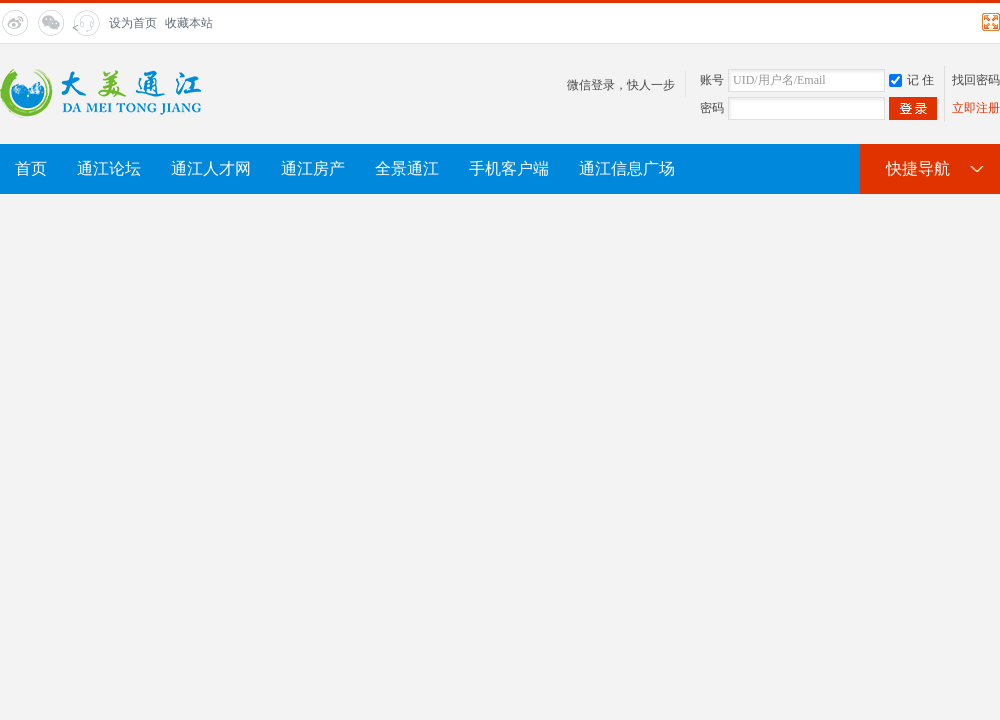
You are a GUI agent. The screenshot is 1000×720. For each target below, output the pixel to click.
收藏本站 (189, 23)
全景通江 (407, 168)
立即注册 (976, 108)
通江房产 (313, 168)
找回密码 (976, 80)
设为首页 (133, 23)
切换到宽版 (988, 22)
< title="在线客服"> (84, 28)
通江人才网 (211, 168)
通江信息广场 (627, 168)
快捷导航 (918, 168)
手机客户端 (509, 168)
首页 (31, 168)
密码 (712, 108)
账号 (712, 80)
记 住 (911, 80)
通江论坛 (109, 168)
